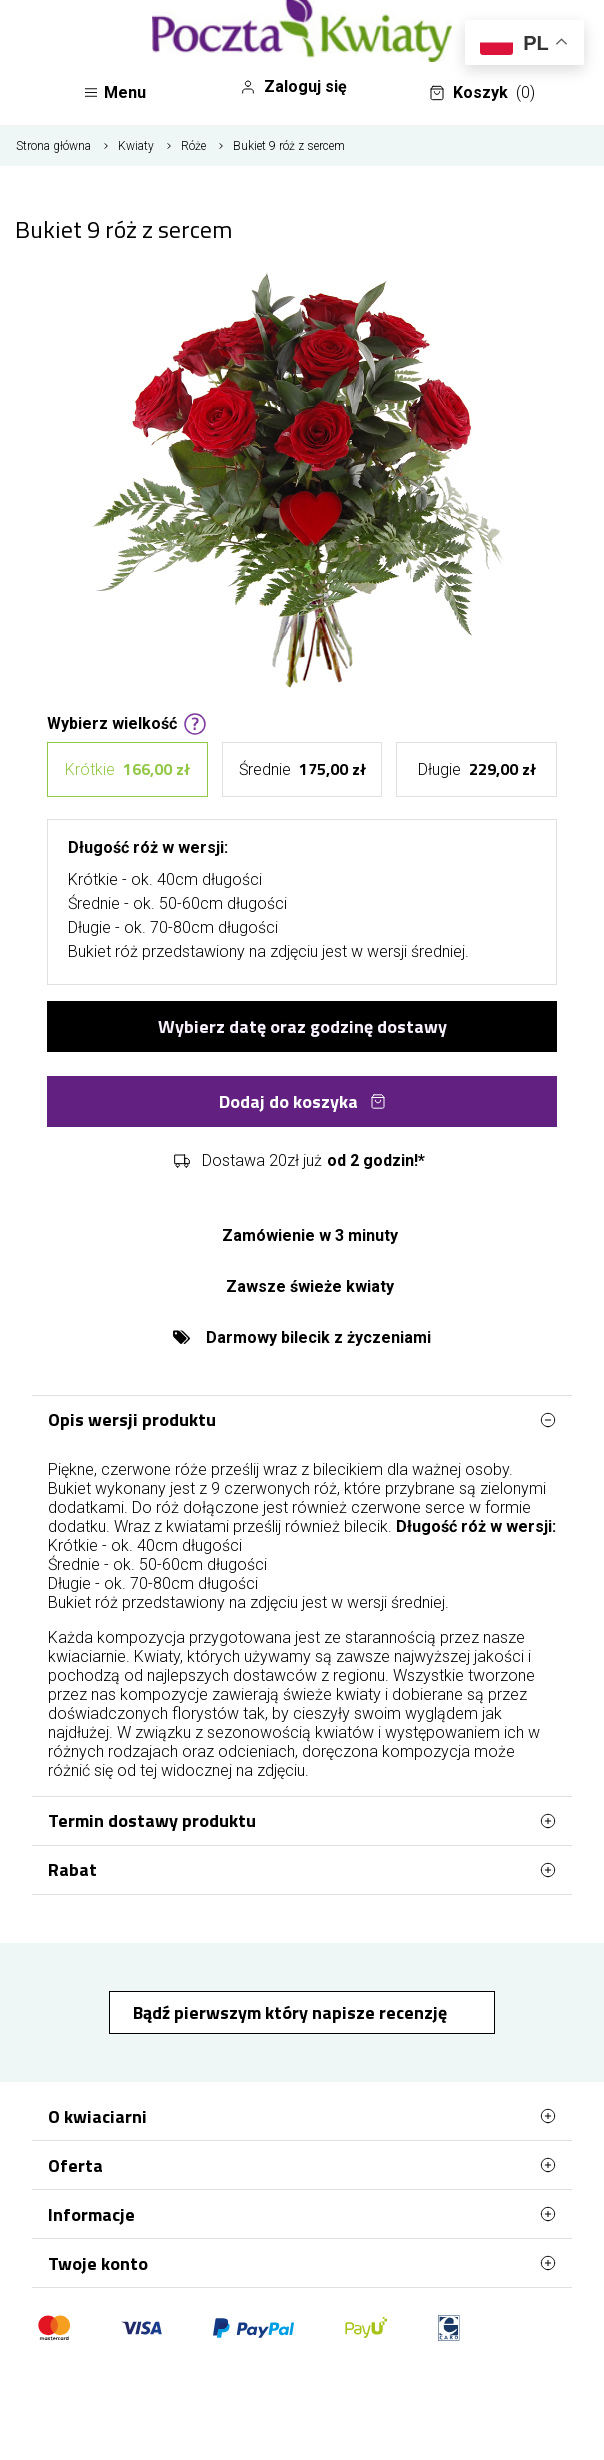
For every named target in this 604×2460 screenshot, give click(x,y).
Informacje (302, 2214)
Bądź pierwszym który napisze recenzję (292, 2012)
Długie (477, 769)
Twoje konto (302, 2263)
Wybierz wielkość (127, 722)
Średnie (302, 769)
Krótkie (127, 769)
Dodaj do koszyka (302, 1101)
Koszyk (482, 93)
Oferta (302, 2165)
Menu (114, 92)
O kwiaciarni (302, 2116)
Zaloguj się (293, 87)
